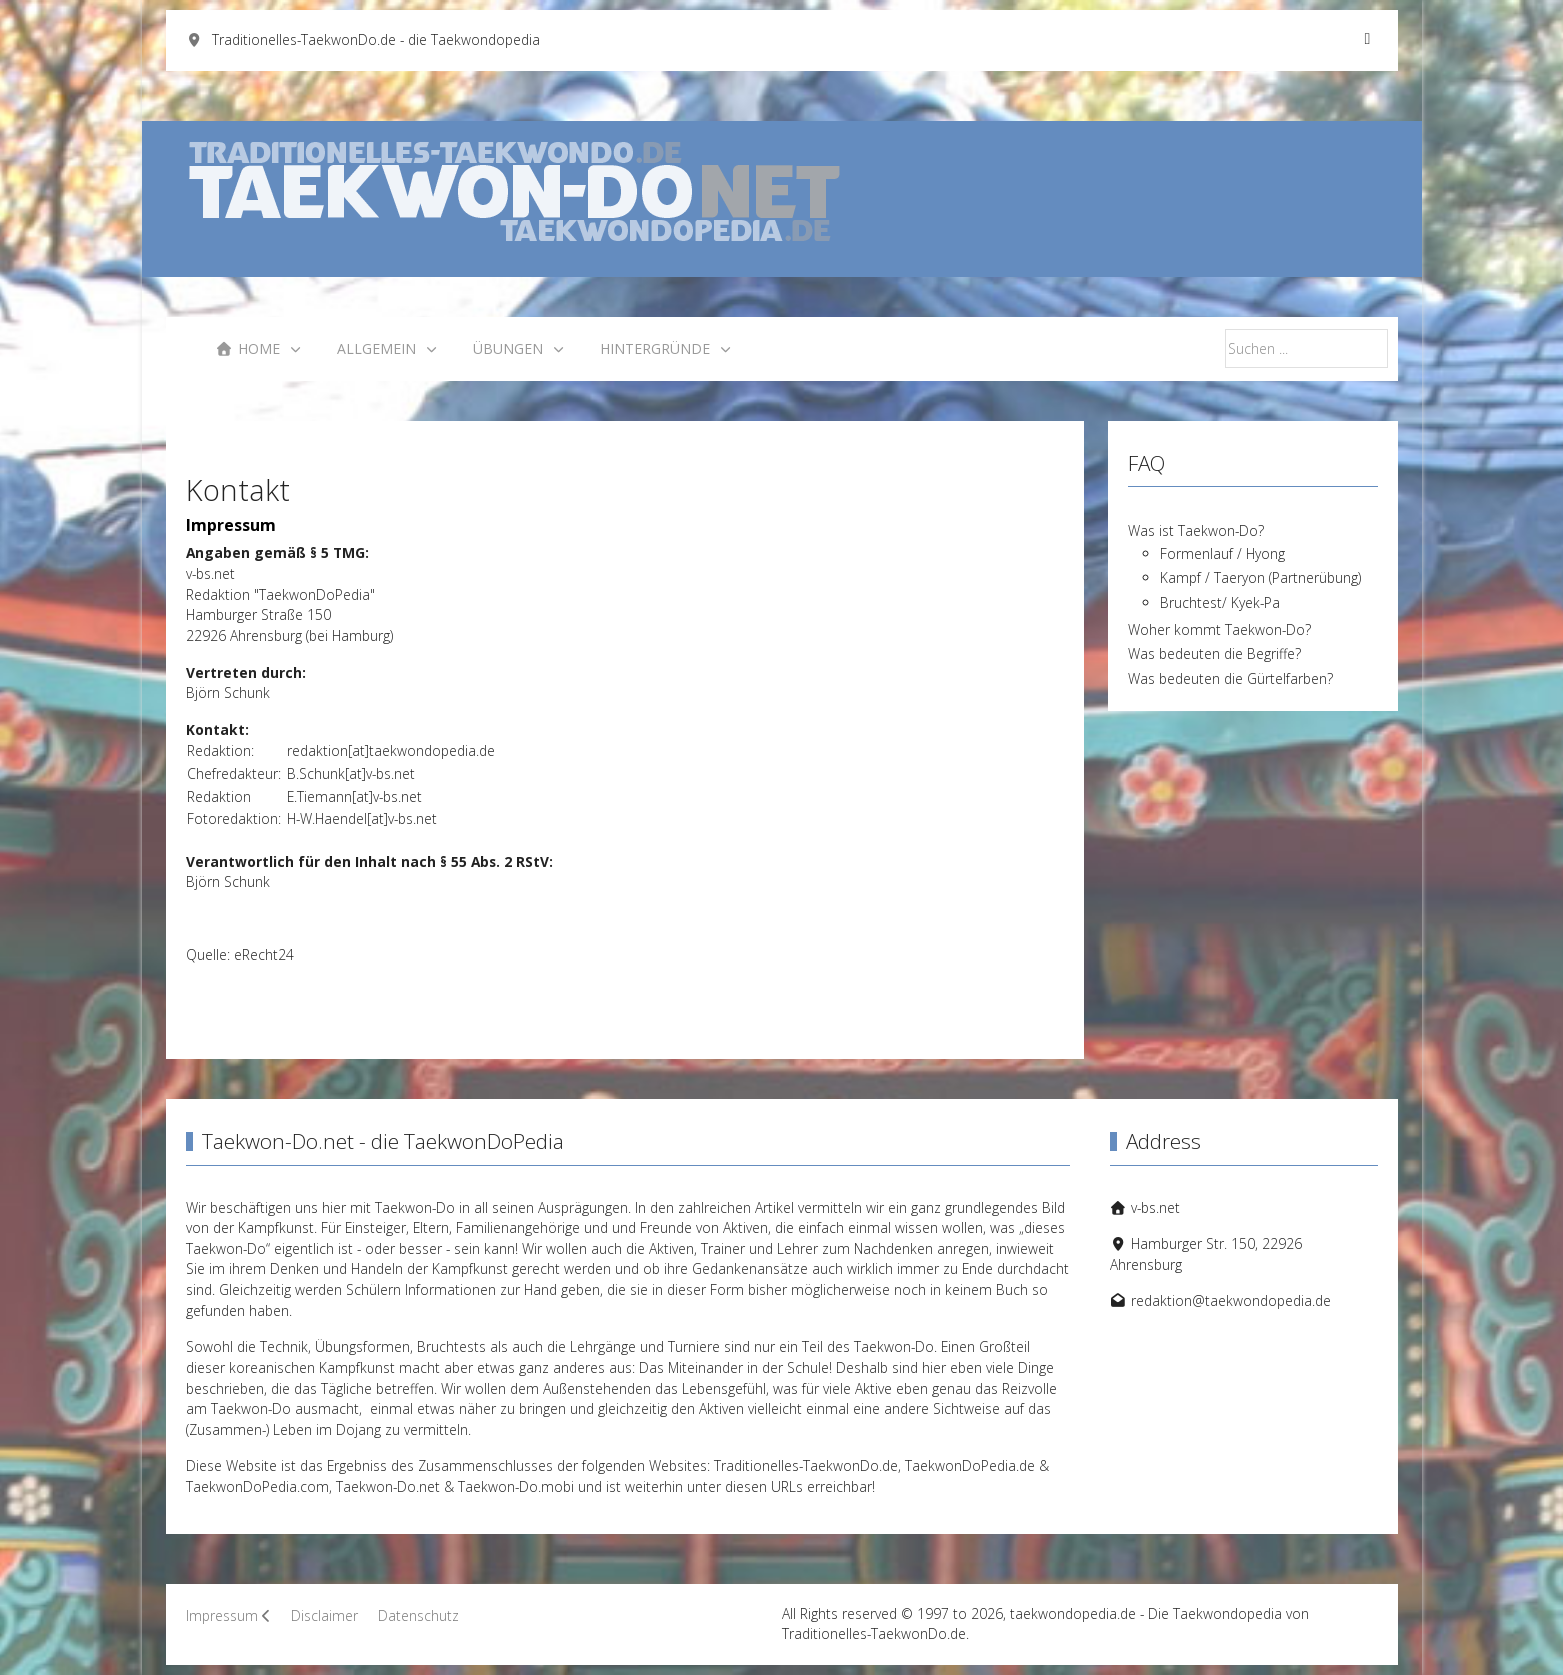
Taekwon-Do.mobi (516, 1486)
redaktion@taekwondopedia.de (1231, 1300)
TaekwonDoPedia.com (257, 1486)
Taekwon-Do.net (388, 1486)
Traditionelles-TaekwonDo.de (806, 1465)
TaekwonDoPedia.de (970, 1465)
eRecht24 (264, 954)
